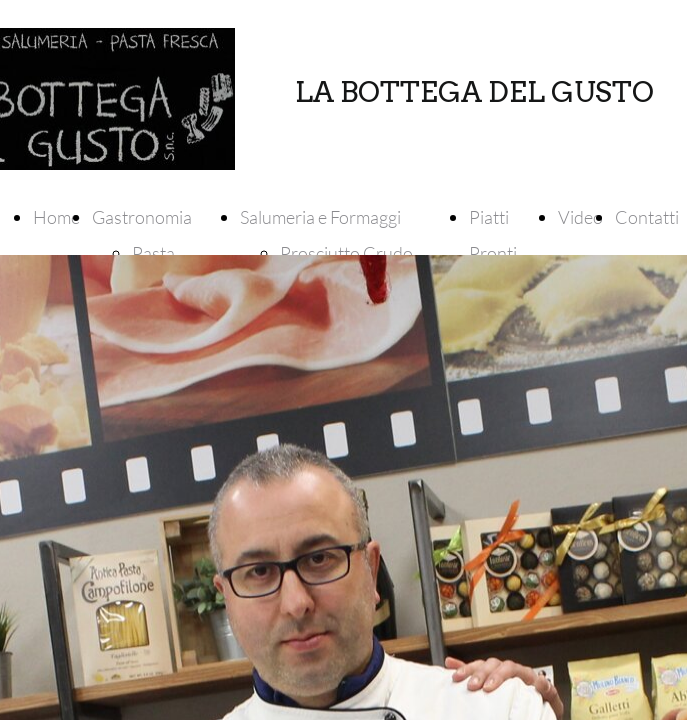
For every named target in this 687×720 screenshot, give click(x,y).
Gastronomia (142, 217)
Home (56, 217)
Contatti (647, 217)
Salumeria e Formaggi (320, 217)
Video (580, 217)
